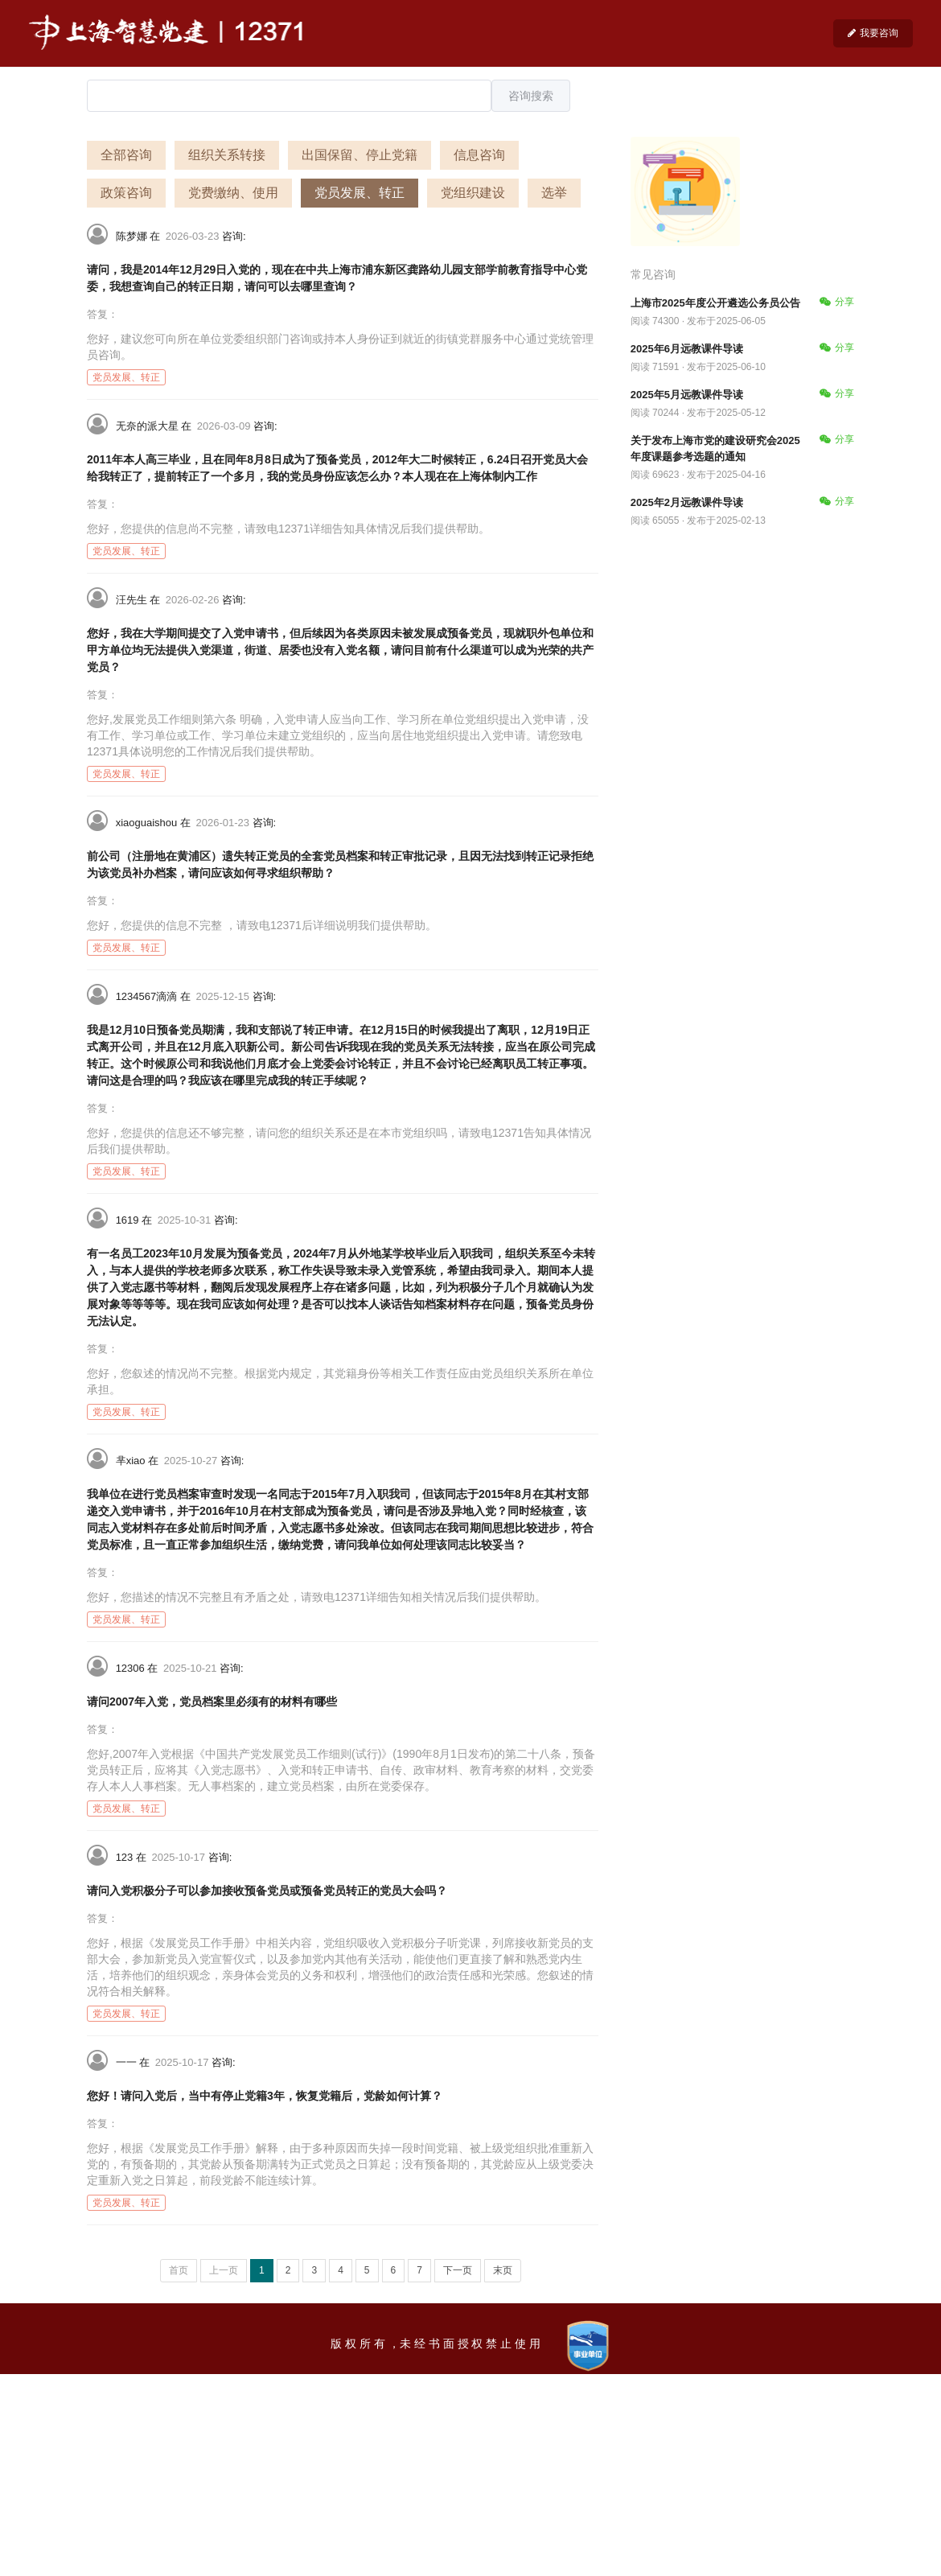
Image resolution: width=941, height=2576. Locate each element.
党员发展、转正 (359, 193)
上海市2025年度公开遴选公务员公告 (715, 303)
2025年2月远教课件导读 (687, 502)
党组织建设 (473, 193)
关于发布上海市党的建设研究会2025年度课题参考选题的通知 (715, 448)
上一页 (223, 2270)
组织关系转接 (226, 155)
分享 (837, 301)
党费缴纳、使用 (233, 193)
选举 (554, 193)
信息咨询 (479, 155)
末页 (502, 2270)
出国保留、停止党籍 (359, 155)
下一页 (457, 2270)
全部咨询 (126, 155)
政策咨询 (126, 193)
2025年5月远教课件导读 (687, 395)
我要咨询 (873, 33)
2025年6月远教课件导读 (687, 349)
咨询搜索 (530, 95)
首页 (178, 2270)
